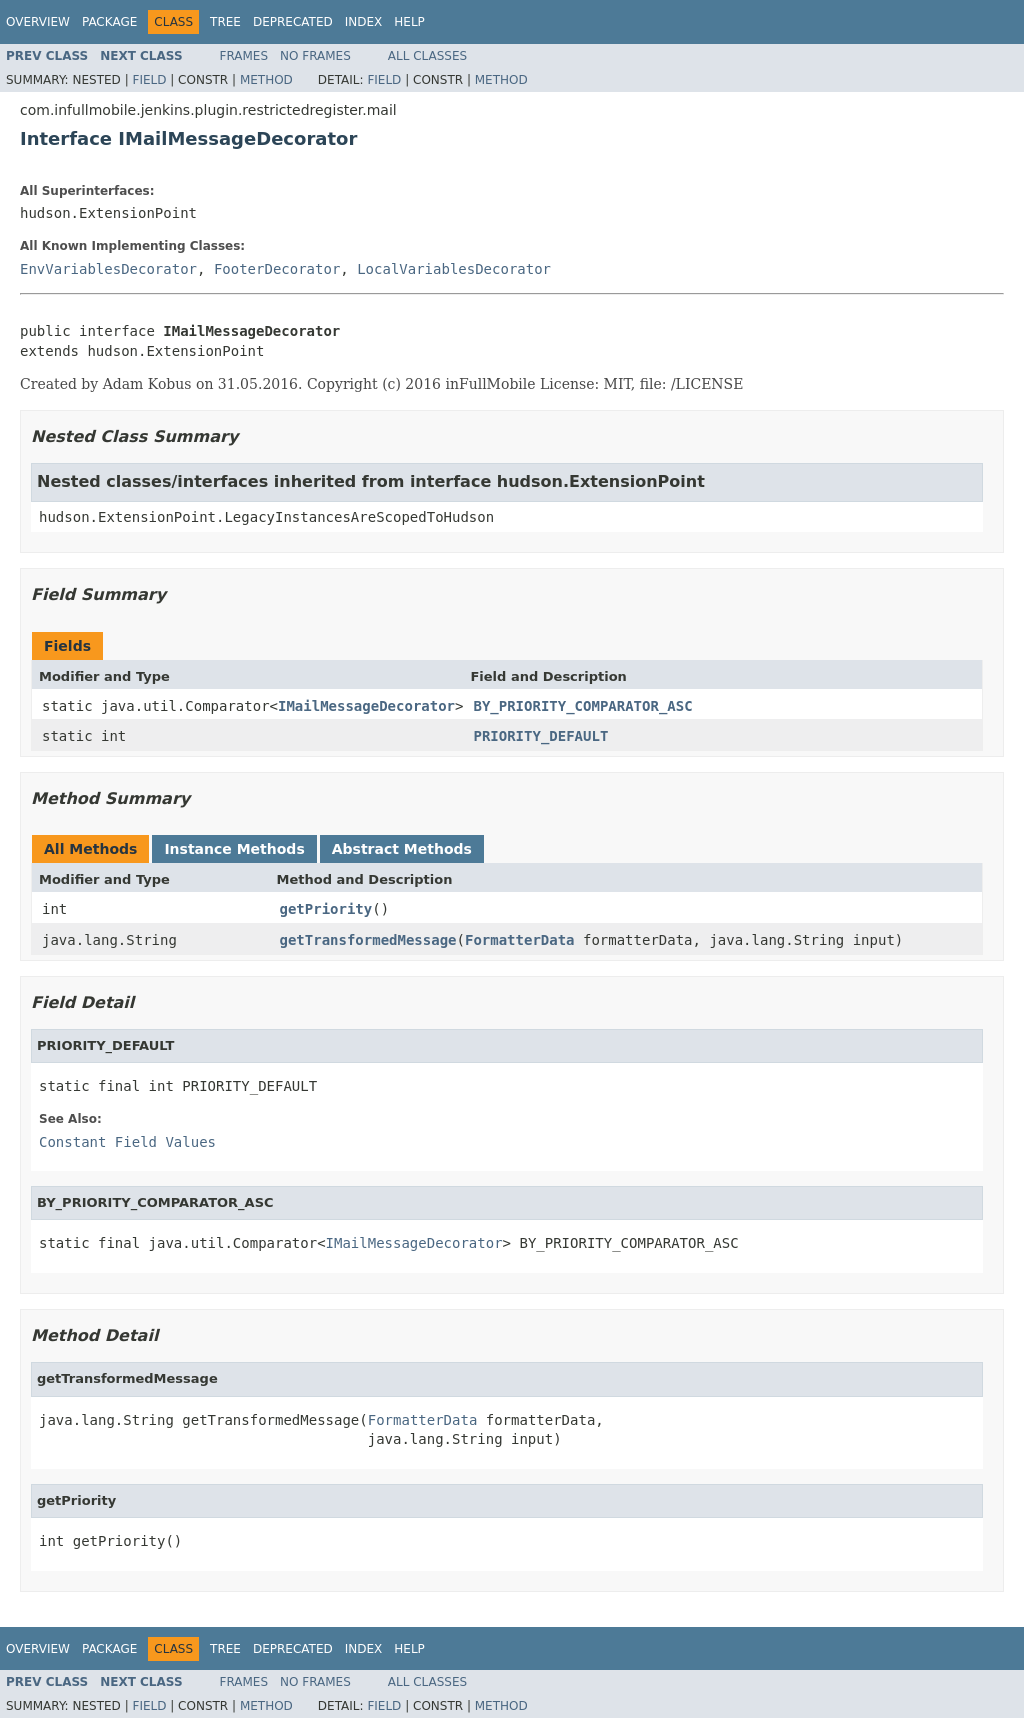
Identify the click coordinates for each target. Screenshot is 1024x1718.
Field (149, 80)
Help (409, 22)
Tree (225, 22)
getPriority (326, 909)
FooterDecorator (277, 269)
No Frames (315, 56)
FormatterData (520, 940)
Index (364, 22)
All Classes (427, 56)
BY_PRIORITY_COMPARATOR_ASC (582, 706)
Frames (244, 56)
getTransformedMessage (368, 940)
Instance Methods (234, 849)
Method (266, 80)
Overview (38, 22)
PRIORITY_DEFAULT (540, 736)
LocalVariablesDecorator (454, 269)
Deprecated (293, 22)
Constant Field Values (127, 1142)
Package (109, 22)
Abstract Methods (402, 849)
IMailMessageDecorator (366, 706)
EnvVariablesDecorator (108, 269)
